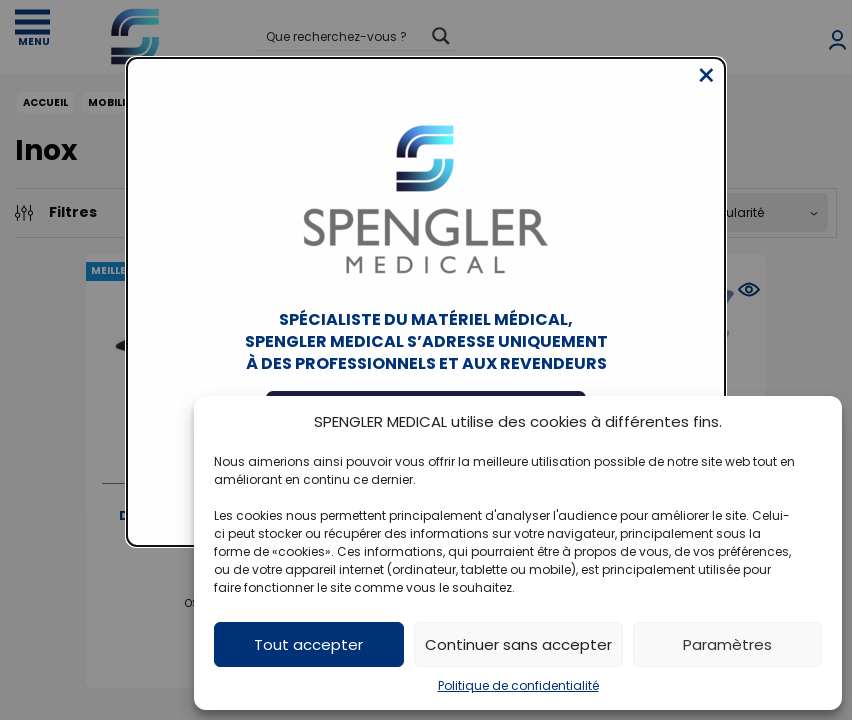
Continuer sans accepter (518, 644)
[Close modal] (706, 91)
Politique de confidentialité (518, 685)
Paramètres (727, 644)
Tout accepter (308, 644)
